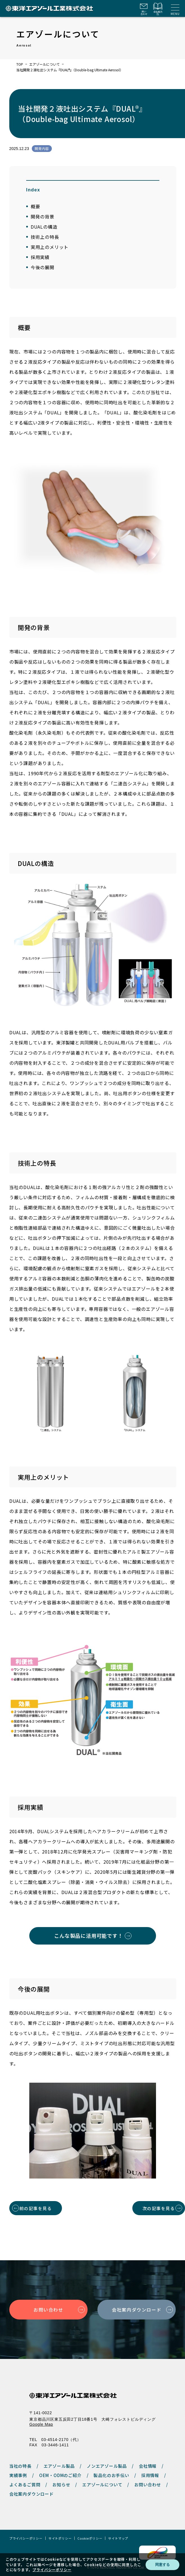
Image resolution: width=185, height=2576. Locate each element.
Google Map (41, 2424)
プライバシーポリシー (26, 2538)
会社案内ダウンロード (136, 2309)
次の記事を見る (158, 2208)
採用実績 (40, 257)
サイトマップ (118, 2538)
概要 (35, 206)
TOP (19, 64)
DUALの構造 (44, 226)
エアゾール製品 (59, 2466)
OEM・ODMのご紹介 (60, 2475)
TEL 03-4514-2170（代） (55, 2439)
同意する (162, 2564)
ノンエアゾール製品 (107, 2466)
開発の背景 (42, 216)
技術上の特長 (45, 236)
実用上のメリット (49, 247)
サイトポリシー (60, 2538)
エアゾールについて (44, 64)
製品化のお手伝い (111, 2475)
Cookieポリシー (89, 2538)
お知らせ (61, 2484)
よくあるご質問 (25, 2484)
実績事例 (18, 2475)
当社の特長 (20, 2466)
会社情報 (148, 2466)
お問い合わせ (48, 2309)
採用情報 (150, 2475)
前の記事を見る (35, 2208)
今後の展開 (42, 267)
